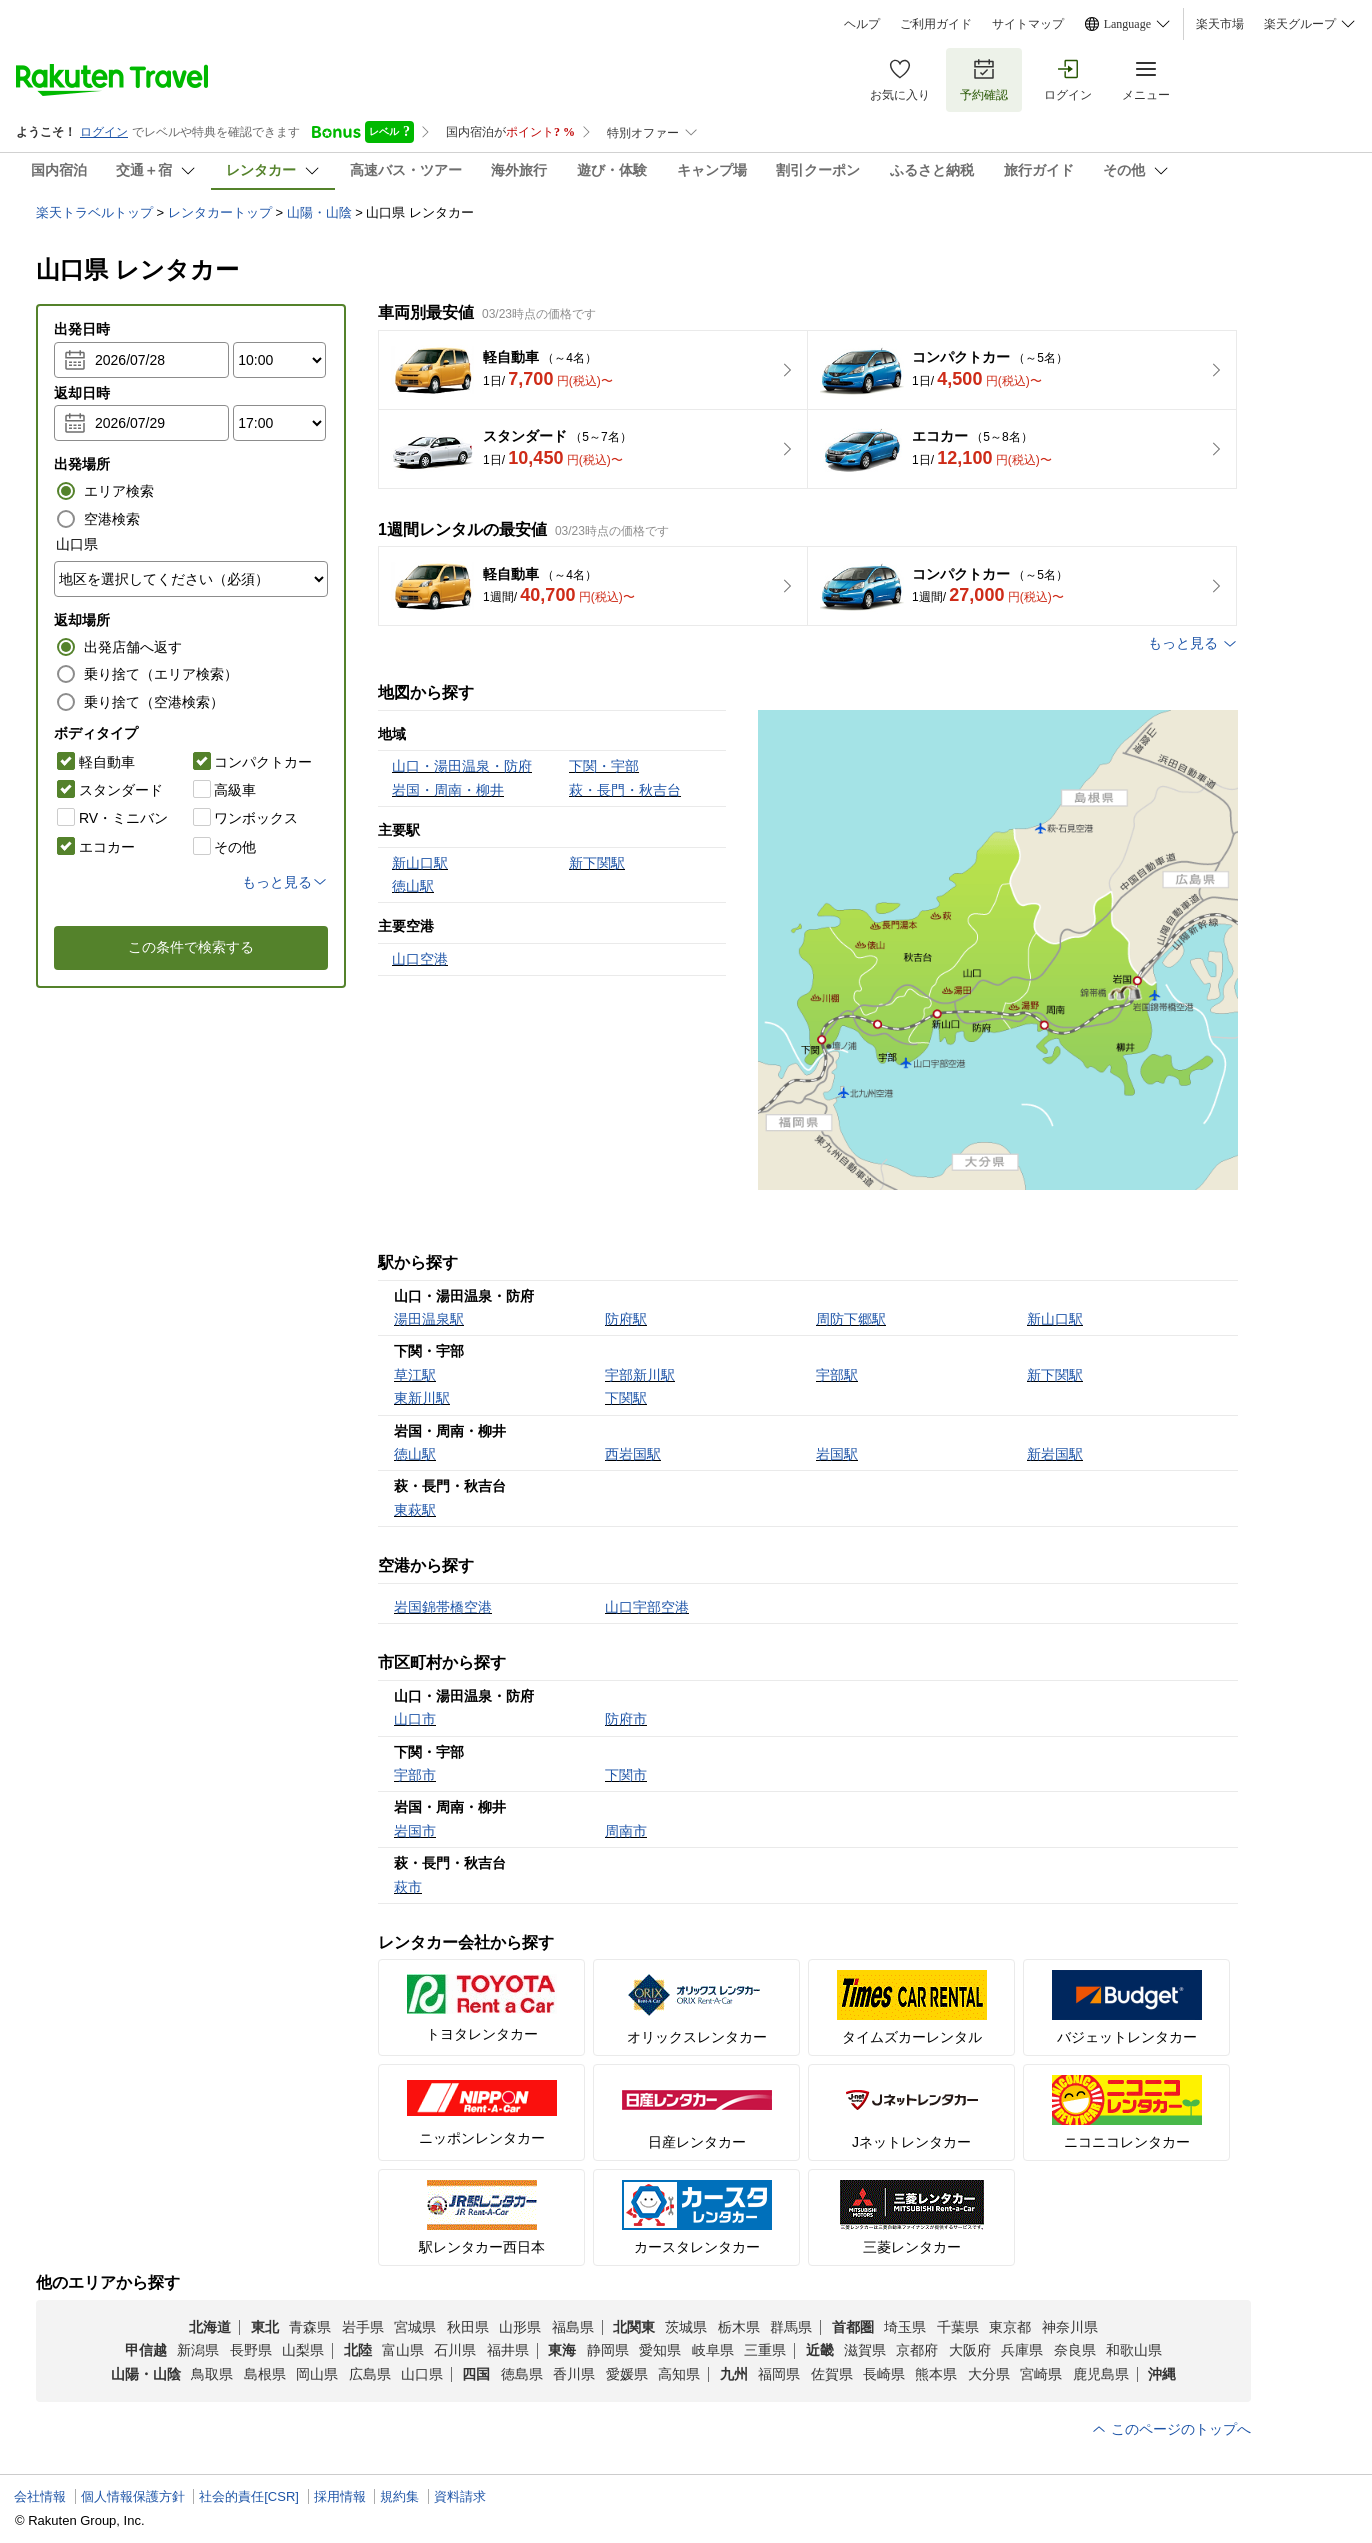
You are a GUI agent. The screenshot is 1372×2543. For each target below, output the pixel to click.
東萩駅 (415, 1510)
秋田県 (468, 2327)
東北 (265, 2327)
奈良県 (1075, 2350)
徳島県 (522, 2374)
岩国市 (415, 1831)
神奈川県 (1070, 2327)
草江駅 (415, 1375)
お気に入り (900, 79)
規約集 (399, 2496)
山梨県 (303, 2350)
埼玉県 (905, 2327)
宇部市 (415, 1775)
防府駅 (626, 1319)
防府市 (626, 1719)
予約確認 (984, 79)
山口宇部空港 (647, 1607)
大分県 (989, 2374)
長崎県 (884, 2374)
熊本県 (936, 2374)
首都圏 (853, 2327)
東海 (562, 2350)
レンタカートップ (220, 212)
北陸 (358, 2350)
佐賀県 (832, 2374)
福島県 (573, 2327)
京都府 (917, 2350)
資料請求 (460, 2496)
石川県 (455, 2350)
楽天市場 (1220, 24)
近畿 (820, 2350)
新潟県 (198, 2350)
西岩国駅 (633, 1454)
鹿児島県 (1101, 2374)
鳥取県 (212, 2374)
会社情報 (40, 2496)
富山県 (403, 2350)
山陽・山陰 (319, 212)
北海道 (210, 2327)
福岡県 (779, 2374)
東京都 (1010, 2327)
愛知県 (660, 2350)
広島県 (370, 2374)
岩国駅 (837, 1454)
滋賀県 (865, 2350)
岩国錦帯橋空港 (443, 1607)
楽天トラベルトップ (94, 212)
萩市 (408, 1887)
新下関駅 (1055, 1375)
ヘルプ (862, 24)
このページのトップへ (1171, 2429)
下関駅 (626, 1398)
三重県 (765, 2350)
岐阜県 (713, 2350)
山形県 (520, 2327)
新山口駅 (1055, 1319)
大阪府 (970, 2350)
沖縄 (1162, 2374)
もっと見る (1193, 644)
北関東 (634, 2327)
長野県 (251, 2350)
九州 (734, 2374)
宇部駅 (837, 1375)
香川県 (574, 2374)
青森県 (310, 2327)
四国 (476, 2374)
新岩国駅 (1055, 1454)
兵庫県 (1022, 2350)
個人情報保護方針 (133, 2496)
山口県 (422, 2374)
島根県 (265, 2374)
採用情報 (340, 2496)
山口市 (415, 1719)
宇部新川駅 (640, 1375)
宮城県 (415, 2327)
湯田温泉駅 (429, 1319)
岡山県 (317, 2374)
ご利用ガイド (936, 24)
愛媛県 (627, 2374)
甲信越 (146, 2350)
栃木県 (739, 2327)
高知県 (679, 2374)
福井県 (508, 2350)
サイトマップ (1028, 24)
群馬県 (791, 2327)
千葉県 (958, 2327)
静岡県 (608, 2350)
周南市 (626, 1831)
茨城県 (686, 2327)
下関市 (626, 1775)
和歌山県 (1134, 2350)
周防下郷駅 (851, 1319)
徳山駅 (415, 1454)
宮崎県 (1041, 2374)
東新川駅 (422, 1398)
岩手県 (363, 2327)
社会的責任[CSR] (249, 2496)
